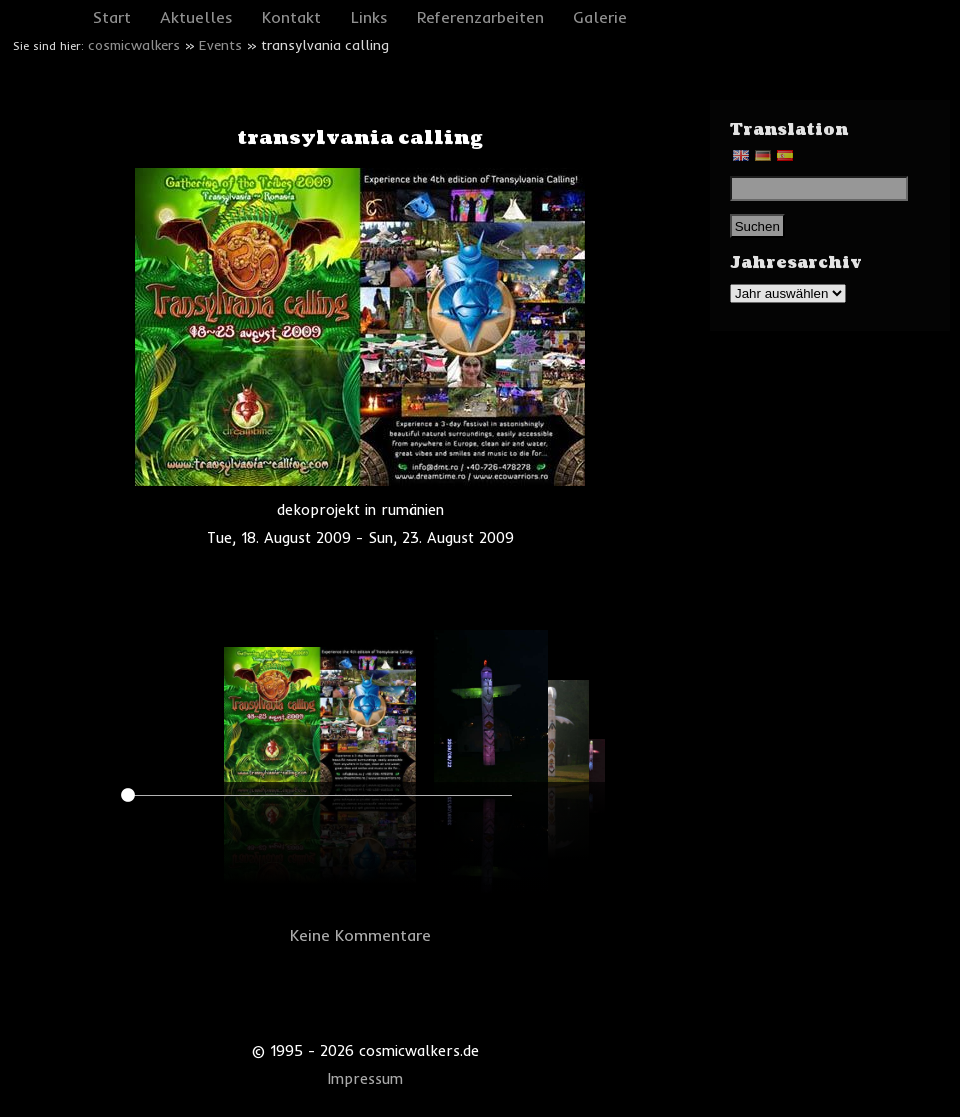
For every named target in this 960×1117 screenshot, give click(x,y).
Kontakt (291, 17)
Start (112, 17)
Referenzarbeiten (480, 17)
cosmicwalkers (134, 45)
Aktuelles (196, 17)
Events (220, 45)
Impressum (365, 1079)
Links (369, 17)
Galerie (600, 17)
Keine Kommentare (360, 935)
